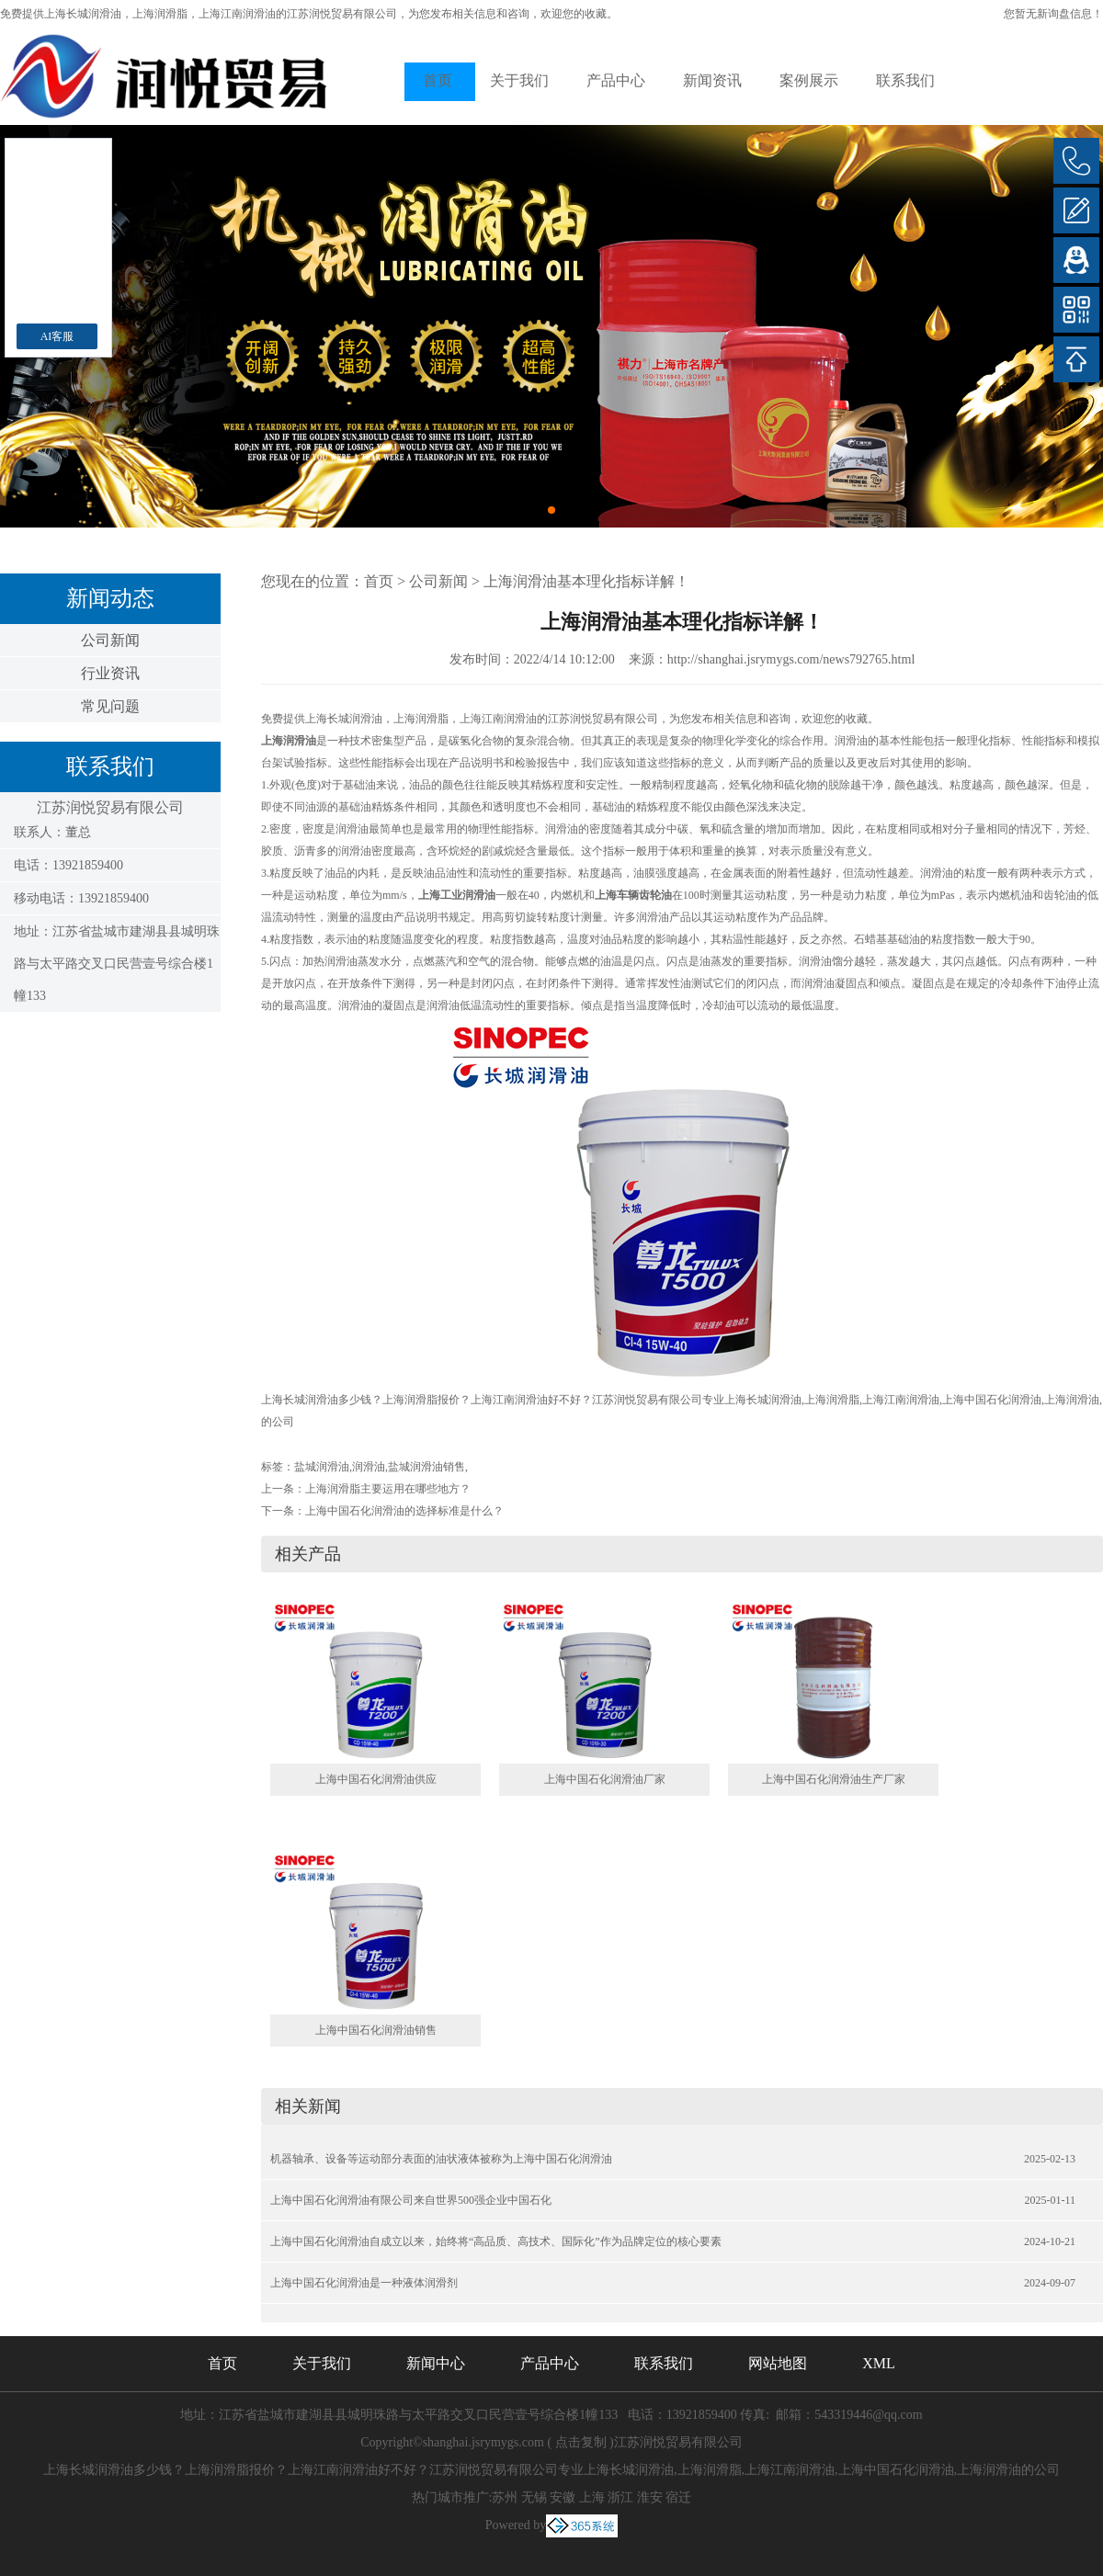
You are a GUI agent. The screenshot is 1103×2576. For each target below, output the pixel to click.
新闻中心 (435, 2363)
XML (878, 2363)
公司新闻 (110, 640)
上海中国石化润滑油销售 (376, 2030)
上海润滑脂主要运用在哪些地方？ (388, 1488)
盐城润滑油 (321, 1466)
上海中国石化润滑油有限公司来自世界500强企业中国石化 (411, 2200)
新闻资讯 (712, 80)
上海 (592, 2497)
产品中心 (615, 80)
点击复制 (581, 2442)
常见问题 (110, 706)
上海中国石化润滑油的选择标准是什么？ (404, 1510)
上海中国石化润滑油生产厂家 (833, 1779)
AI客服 (57, 336)
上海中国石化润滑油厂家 (604, 1779)
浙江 (620, 2497)
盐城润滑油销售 (426, 1466)
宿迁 (678, 2497)
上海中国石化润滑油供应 (376, 1779)
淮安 (650, 2497)
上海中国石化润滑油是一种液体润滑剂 (364, 2282)
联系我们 (905, 80)
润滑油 (368, 1466)
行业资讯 (110, 673)
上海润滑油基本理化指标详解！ (586, 581)
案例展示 (808, 80)
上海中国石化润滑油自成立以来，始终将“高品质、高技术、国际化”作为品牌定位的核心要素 (496, 2241)
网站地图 (777, 2363)
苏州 (504, 2497)
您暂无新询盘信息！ (1053, 13)
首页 (437, 80)
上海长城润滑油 (82, 13)
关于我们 (519, 80)
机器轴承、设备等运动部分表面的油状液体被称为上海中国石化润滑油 (441, 2158)
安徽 (562, 2497)
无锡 (534, 2497)
